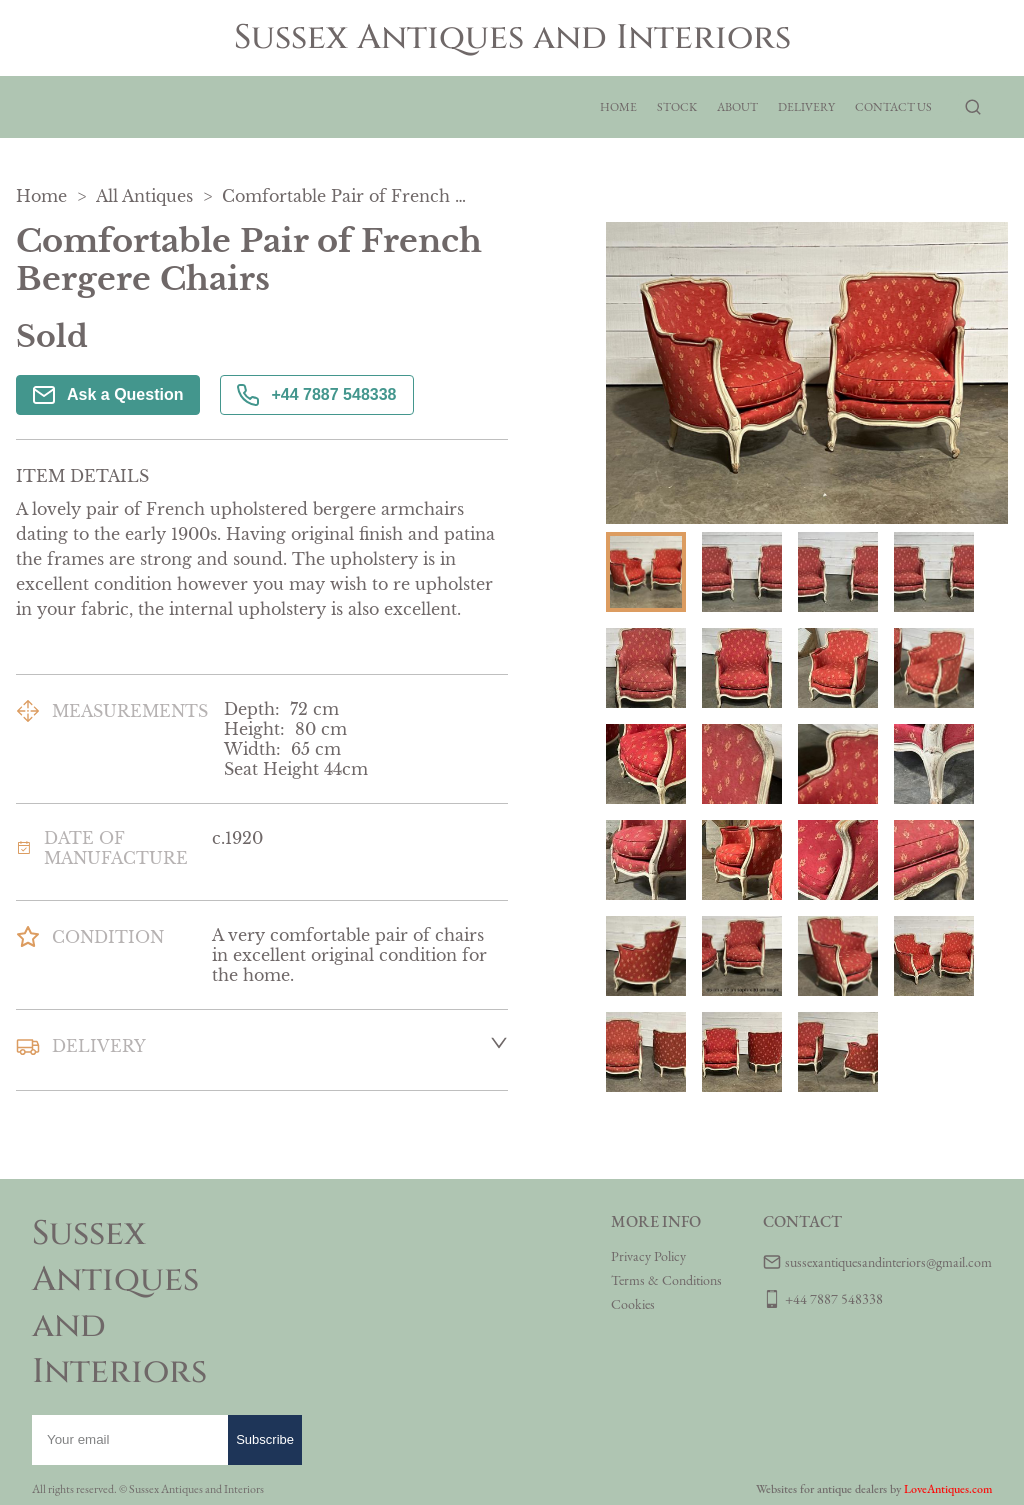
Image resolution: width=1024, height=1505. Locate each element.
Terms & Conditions (666, 1280)
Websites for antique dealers (821, 1489)
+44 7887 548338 (316, 395)
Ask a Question (108, 395)
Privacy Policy (648, 1256)
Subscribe (265, 1439)
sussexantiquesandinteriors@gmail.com (888, 1262)
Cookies (633, 1304)
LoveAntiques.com (948, 1489)
